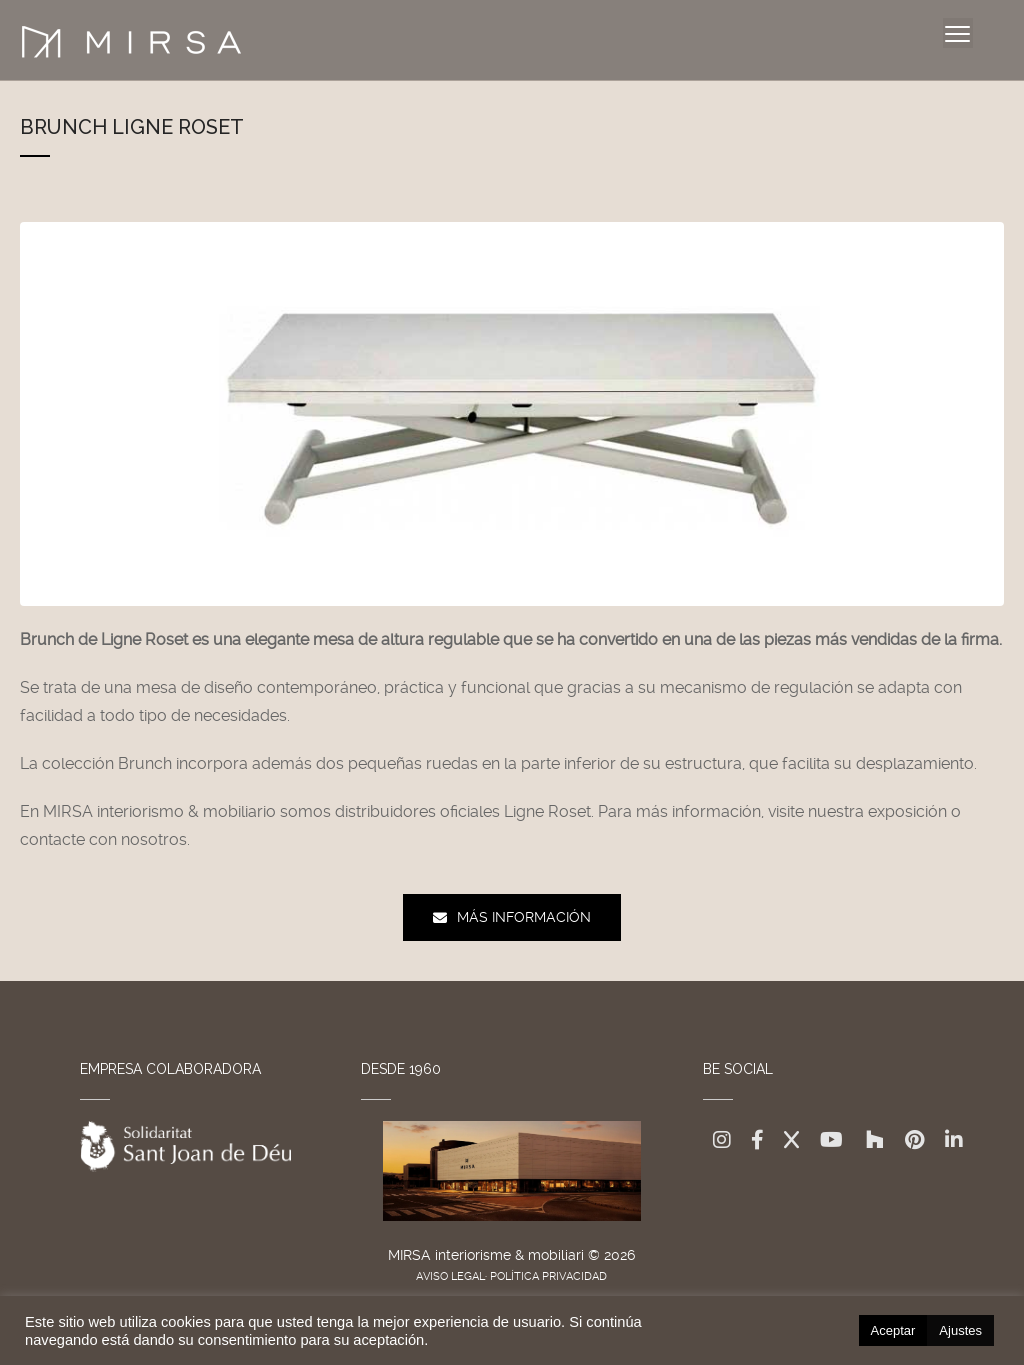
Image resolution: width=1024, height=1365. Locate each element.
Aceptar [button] (893, 1330)
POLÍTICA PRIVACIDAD (548, 1276)
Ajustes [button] (960, 1330)
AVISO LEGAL (450, 1276)
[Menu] (958, 33)
